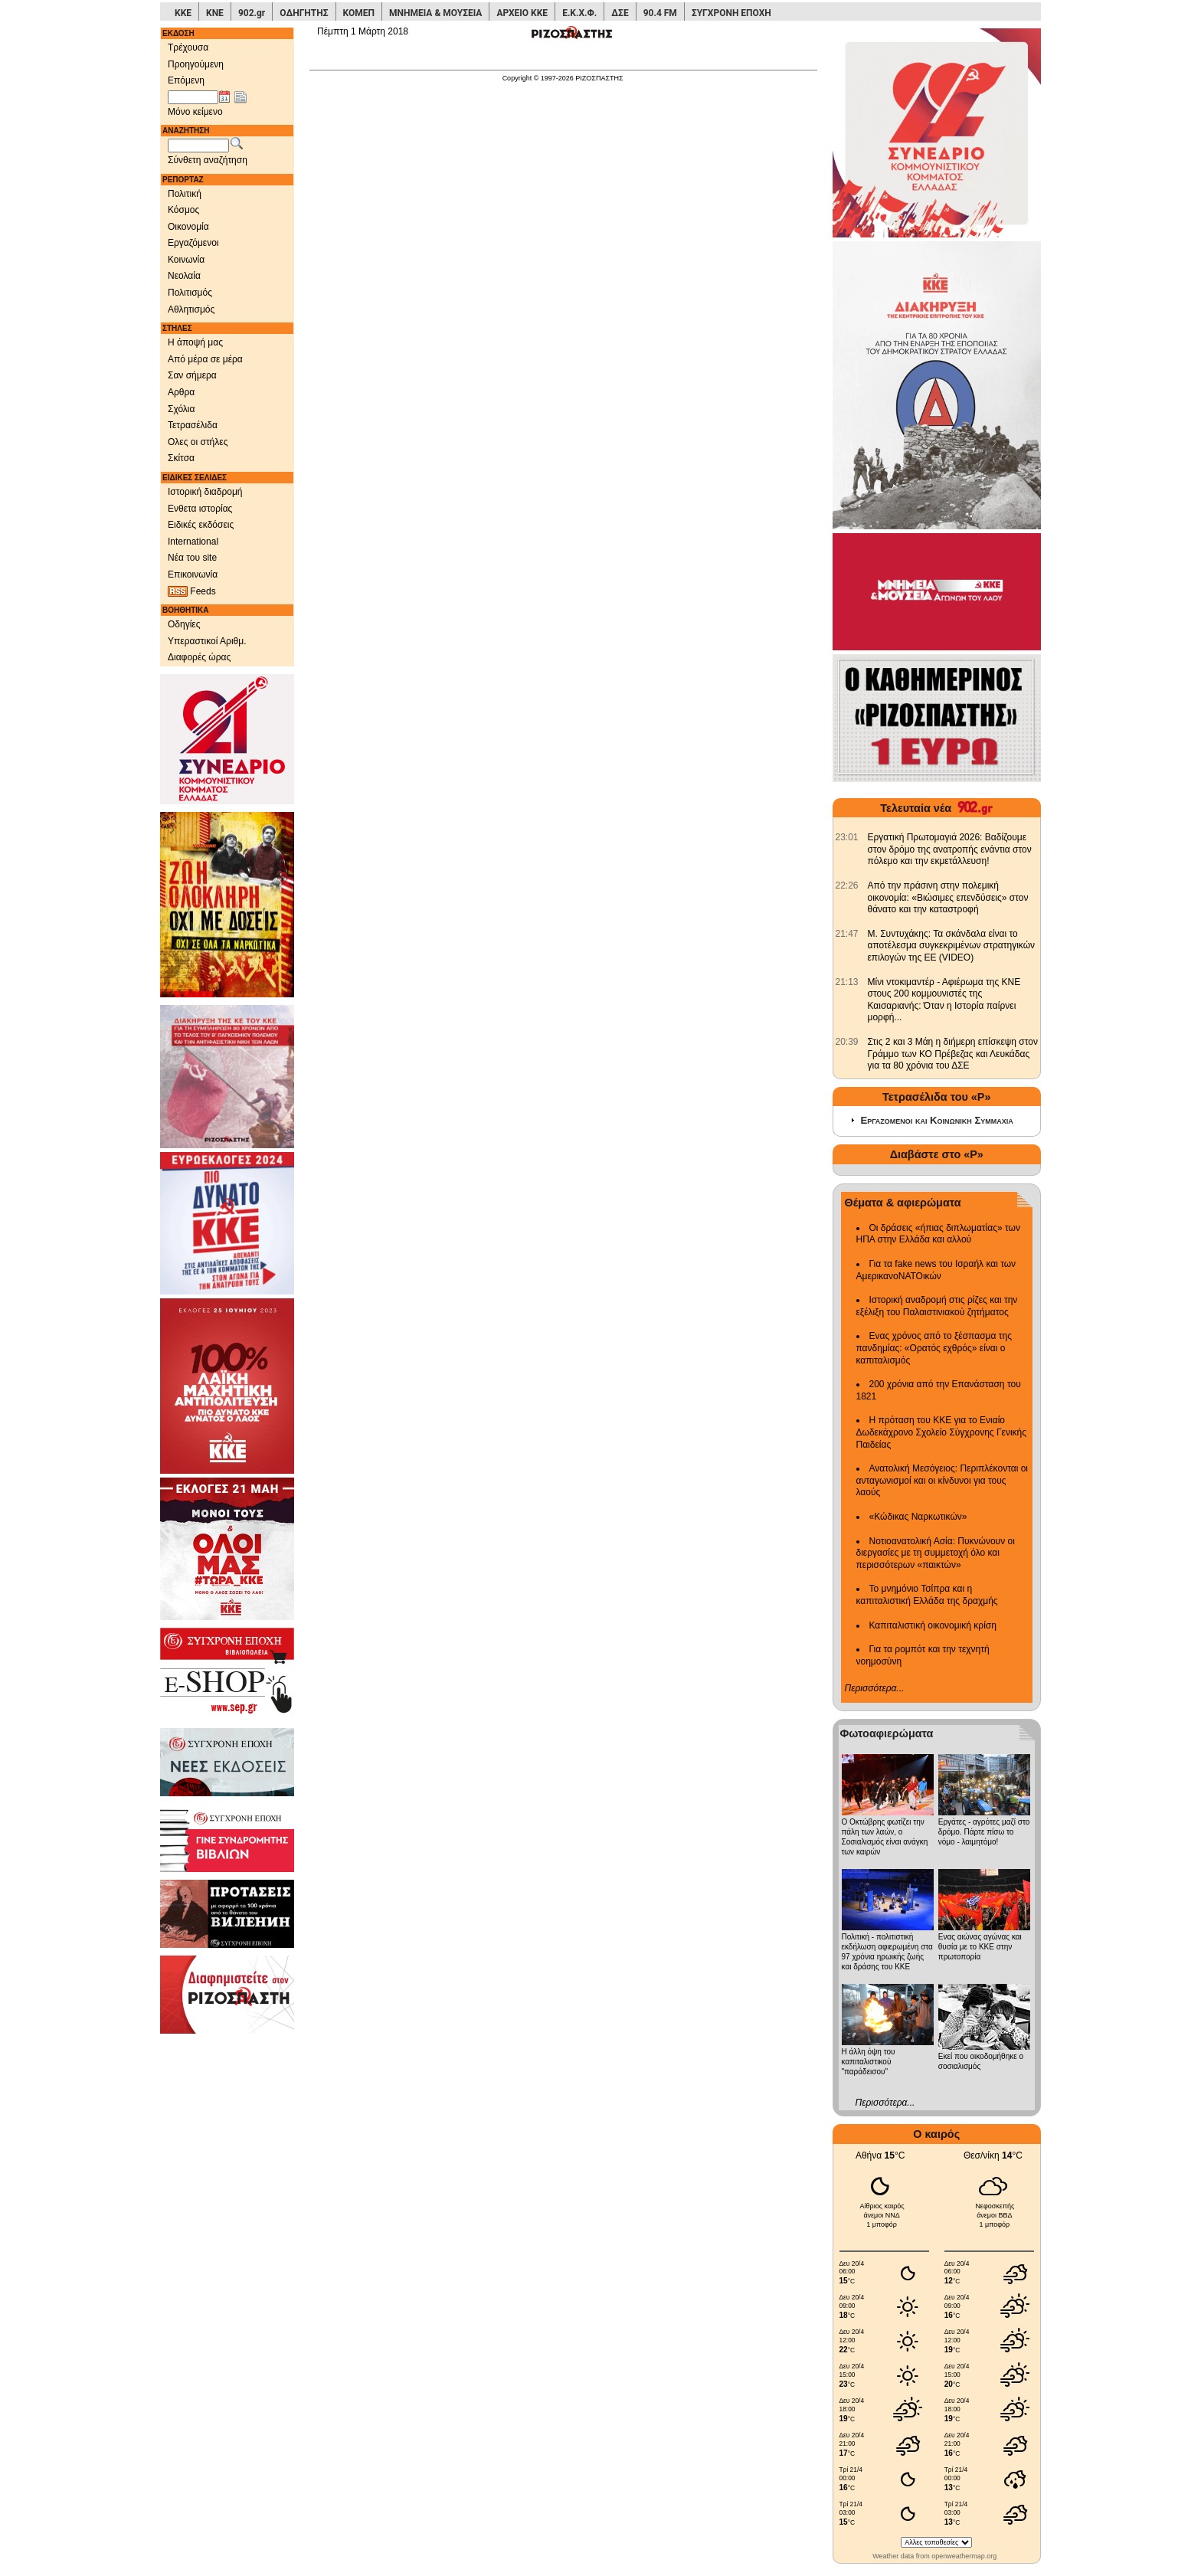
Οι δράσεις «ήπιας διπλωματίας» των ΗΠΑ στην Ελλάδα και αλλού (938, 1234)
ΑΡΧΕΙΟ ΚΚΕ (522, 13)
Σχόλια (181, 409)
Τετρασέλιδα (193, 425)
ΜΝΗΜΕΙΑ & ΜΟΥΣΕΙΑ (435, 13)
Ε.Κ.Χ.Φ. (579, 13)
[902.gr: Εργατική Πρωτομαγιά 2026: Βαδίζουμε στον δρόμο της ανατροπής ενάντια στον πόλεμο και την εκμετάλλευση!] (847, 837)
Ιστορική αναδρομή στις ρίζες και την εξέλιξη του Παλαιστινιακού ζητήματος (937, 1306)
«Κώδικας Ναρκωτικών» (918, 1516)
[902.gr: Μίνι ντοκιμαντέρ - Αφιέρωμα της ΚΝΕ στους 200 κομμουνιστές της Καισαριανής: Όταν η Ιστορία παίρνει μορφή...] (847, 982)
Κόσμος (183, 210)
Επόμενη (186, 80)
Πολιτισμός (190, 292)
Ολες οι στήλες (197, 442)
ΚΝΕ (215, 13)
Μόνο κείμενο (195, 111)
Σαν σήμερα (192, 375)
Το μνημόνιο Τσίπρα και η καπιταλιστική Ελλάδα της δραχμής (927, 1594)
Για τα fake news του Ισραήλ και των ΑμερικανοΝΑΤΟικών (936, 1270)
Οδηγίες (184, 624)
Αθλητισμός (191, 309)
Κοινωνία (186, 259)
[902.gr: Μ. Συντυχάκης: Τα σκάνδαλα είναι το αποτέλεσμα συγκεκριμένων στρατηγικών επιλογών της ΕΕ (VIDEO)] (847, 933)
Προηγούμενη (196, 64)
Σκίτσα (181, 458)
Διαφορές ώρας (199, 657)
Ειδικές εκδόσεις (201, 524)
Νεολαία (184, 275)
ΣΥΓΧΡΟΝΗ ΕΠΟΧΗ (731, 13)
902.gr (251, 13)
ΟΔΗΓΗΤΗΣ (304, 13)
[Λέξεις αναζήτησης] (198, 145)
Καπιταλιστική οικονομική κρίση (932, 1625)
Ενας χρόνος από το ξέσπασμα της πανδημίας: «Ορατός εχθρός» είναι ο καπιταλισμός (934, 1348)
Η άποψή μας (195, 342)
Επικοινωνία (193, 574)
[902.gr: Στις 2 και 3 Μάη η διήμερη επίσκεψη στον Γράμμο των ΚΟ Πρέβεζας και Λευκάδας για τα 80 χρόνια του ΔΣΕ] (847, 1041)
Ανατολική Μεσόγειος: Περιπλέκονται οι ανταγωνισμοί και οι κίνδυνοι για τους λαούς (942, 1480)
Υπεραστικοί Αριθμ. (207, 641)
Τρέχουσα (188, 47)
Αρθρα (181, 392)
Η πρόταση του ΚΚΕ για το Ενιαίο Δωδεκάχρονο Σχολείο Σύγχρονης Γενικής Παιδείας (941, 1432)
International (193, 541)
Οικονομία (188, 226)
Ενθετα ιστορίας (200, 508)
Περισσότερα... (875, 1688)
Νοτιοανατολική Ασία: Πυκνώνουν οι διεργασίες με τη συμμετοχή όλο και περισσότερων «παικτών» (935, 1553)
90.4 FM (660, 13)
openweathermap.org (963, 2556)
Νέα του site (192, 557)
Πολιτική (184, 193)
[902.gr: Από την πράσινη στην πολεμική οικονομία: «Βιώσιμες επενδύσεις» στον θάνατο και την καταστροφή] (847, 885)
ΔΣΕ (619, 13)
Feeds (192, 591)
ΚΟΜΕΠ (359, 13)
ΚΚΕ (183, 13)
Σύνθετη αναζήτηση (207, 160)
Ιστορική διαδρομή (205, 491)
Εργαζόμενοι (193, 242)
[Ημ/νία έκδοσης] (193, 97)
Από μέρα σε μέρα (205, 359)
